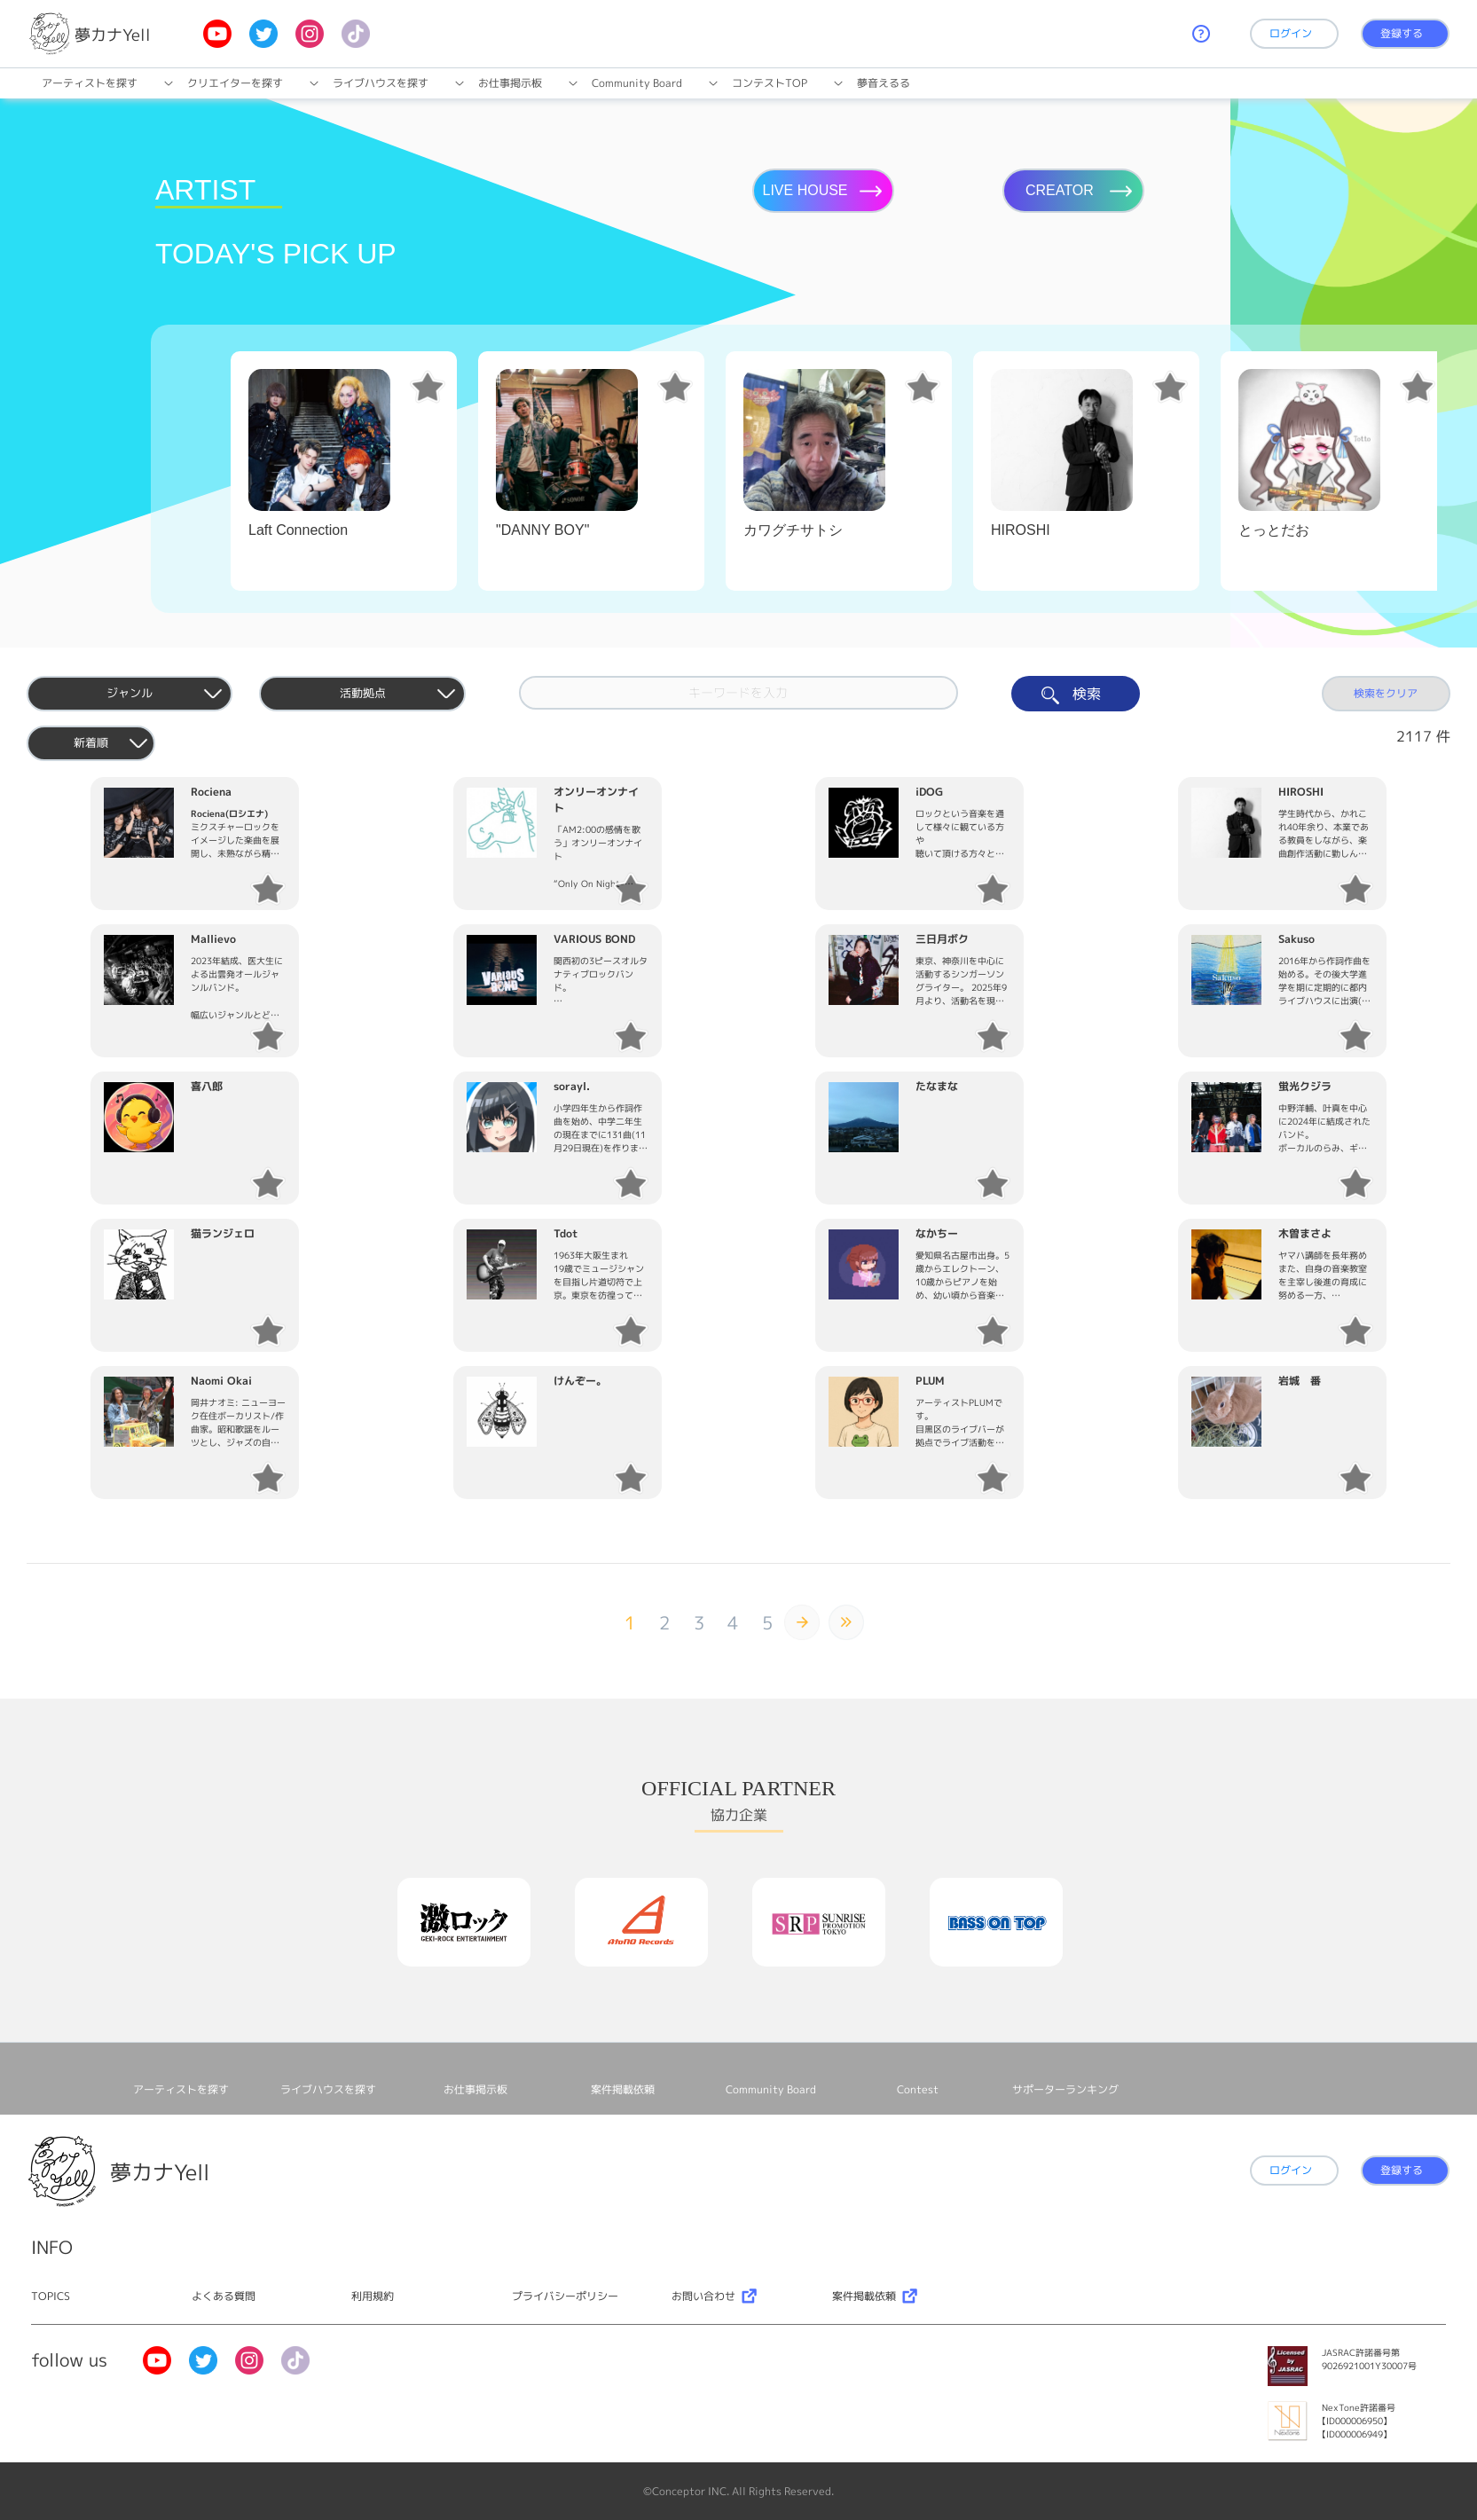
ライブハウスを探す (380, 82)
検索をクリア (1386, 693)
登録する (1401, 33)
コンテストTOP (769, 82)
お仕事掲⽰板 (510, 82)
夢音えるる (883, 82)
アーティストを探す (89, 82)
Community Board (637, 82)
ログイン (1290, 33)
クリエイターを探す (235, 82)
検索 (1075, 694)
